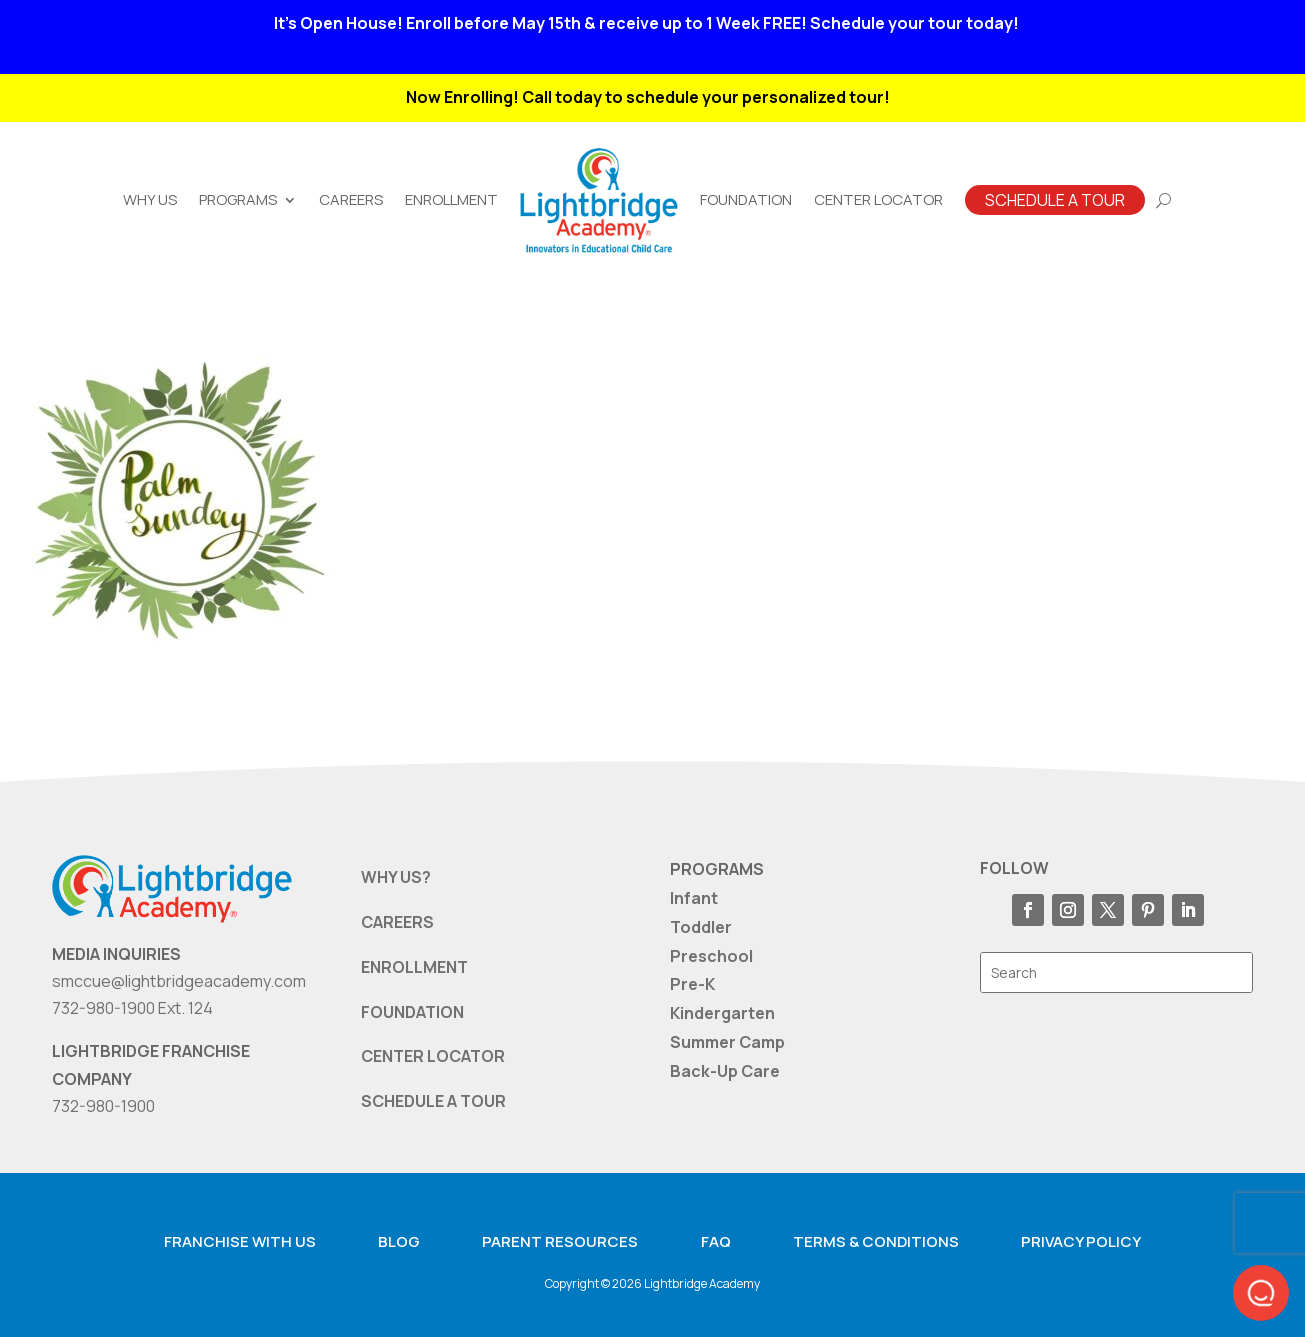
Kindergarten (722, 1013)
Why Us (150, 199)
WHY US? (396, 877)
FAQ (716, 1241)
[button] (1261, 1293)
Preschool (711, 956)
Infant (694, 898)
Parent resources (560, 1241)
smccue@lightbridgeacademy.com (179, 981)
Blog (399, 1241)
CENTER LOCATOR (433, 1056)
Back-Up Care (725, 1071)
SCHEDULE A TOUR (433, 1101)
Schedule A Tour (1055, 200)
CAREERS (397, 922)
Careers (351, 199)
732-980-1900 (103, 1106)
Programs (238, 199)
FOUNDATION (412, 1012)
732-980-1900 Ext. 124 (132, 1008)
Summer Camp (727, 1042)
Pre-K (692, 984)
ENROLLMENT (414, 967)
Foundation (746, 199)
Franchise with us (240, 1241)
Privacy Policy (1081, 1241)
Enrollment (451, 199)
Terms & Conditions (876, 1241)
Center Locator (878, 199)
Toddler (701, 927)
